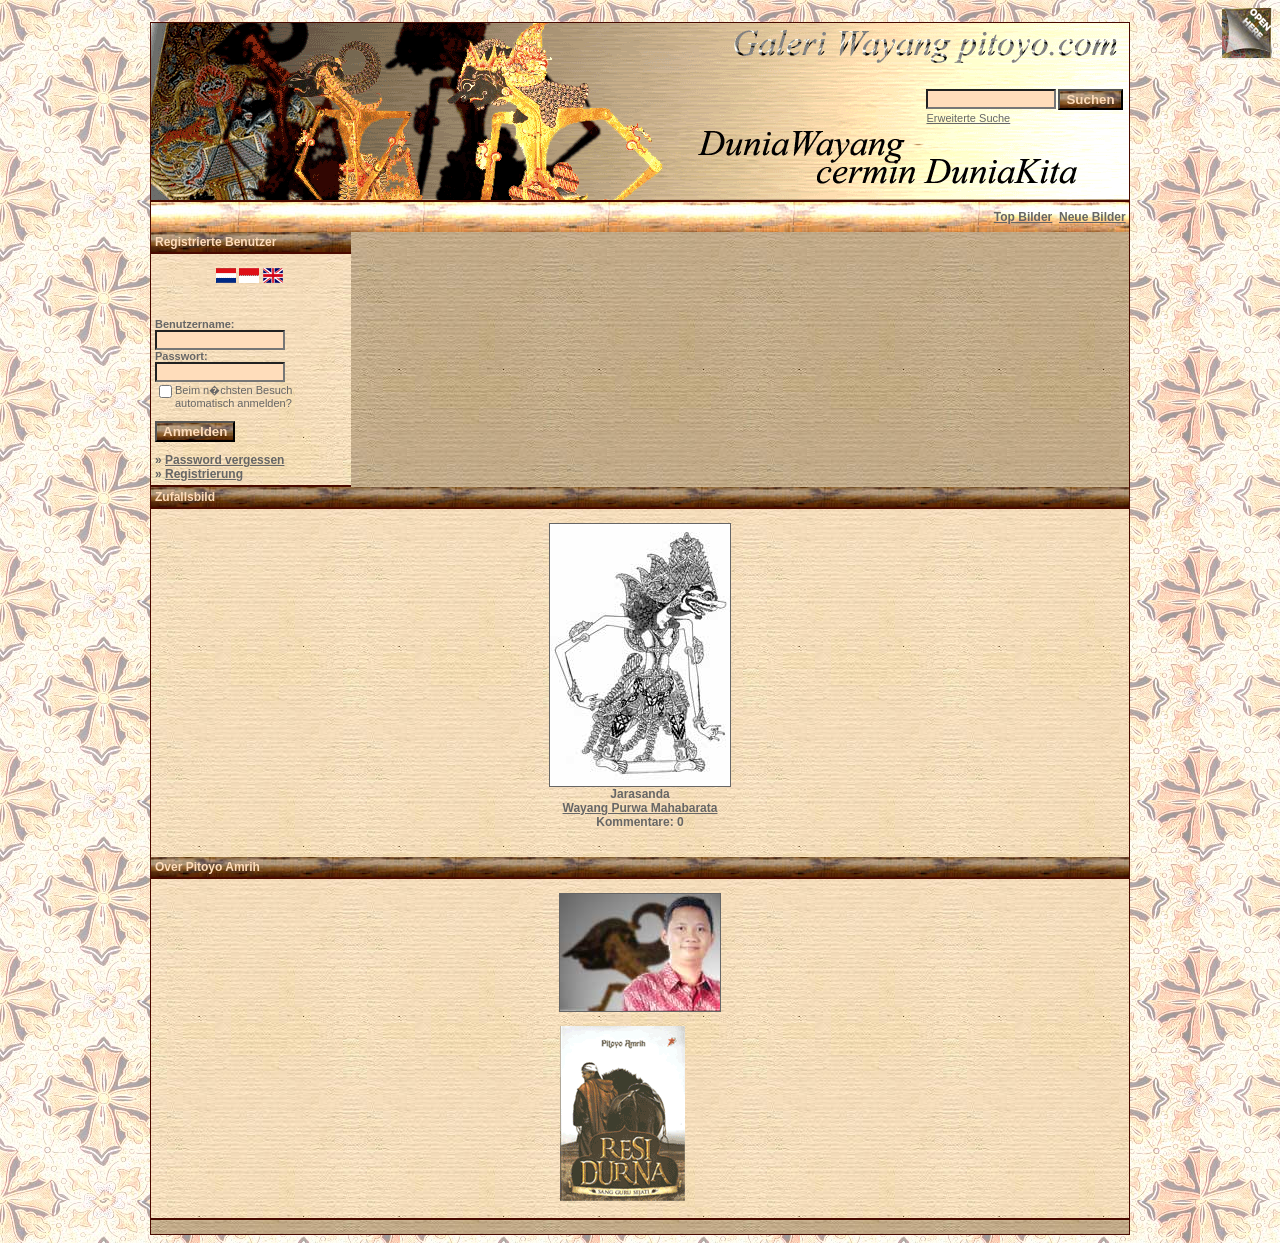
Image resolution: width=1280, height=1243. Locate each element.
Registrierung (204, 474)
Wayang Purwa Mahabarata (640, 808)
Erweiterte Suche (968, 118)
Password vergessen (224, 460)
